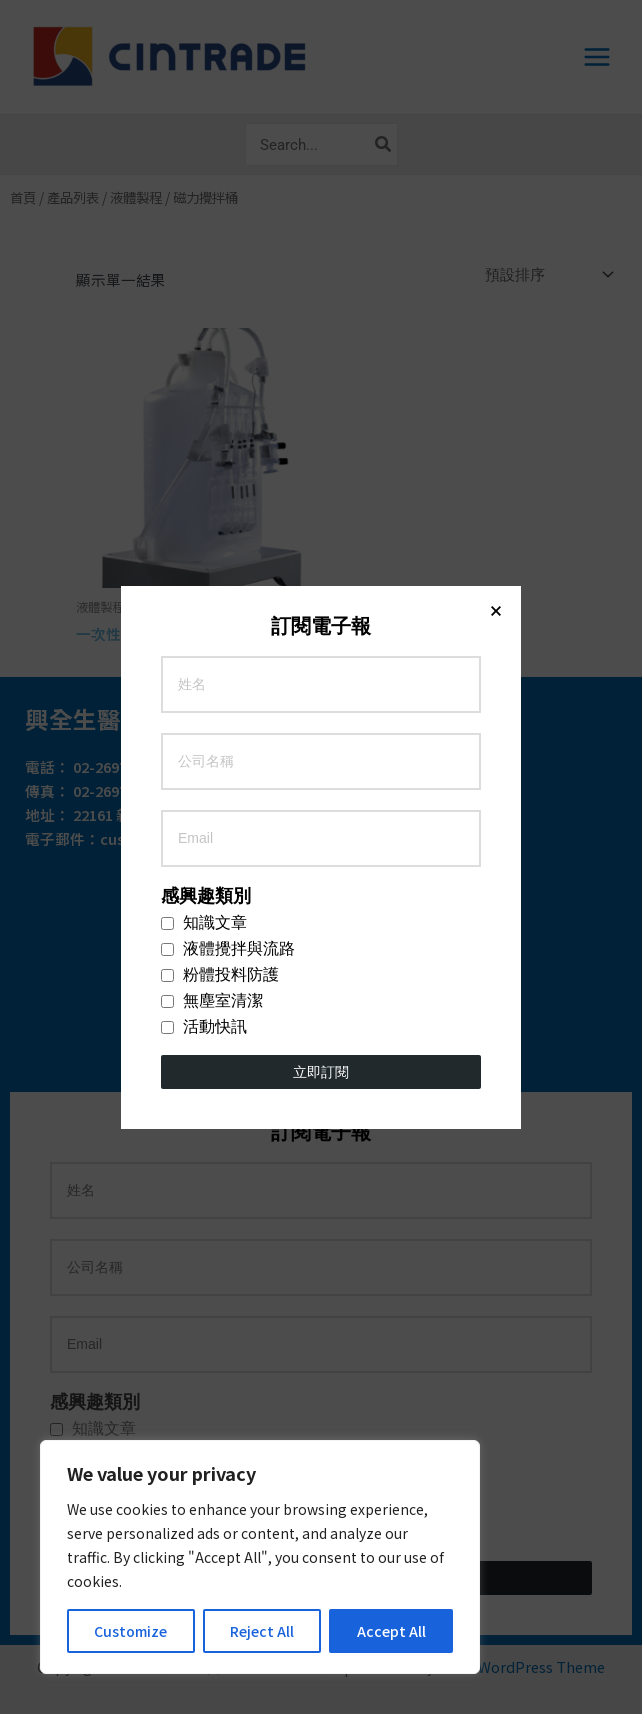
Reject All (262, 1631)
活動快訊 (204, 530)
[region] (260, 1557)
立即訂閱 (321, 575)
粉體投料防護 (220, 478)
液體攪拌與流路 (228, 452)
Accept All (391, 1631)
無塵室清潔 (212, 504)
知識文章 (204, 426)
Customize (130, 1631)
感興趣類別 (206, 399)
